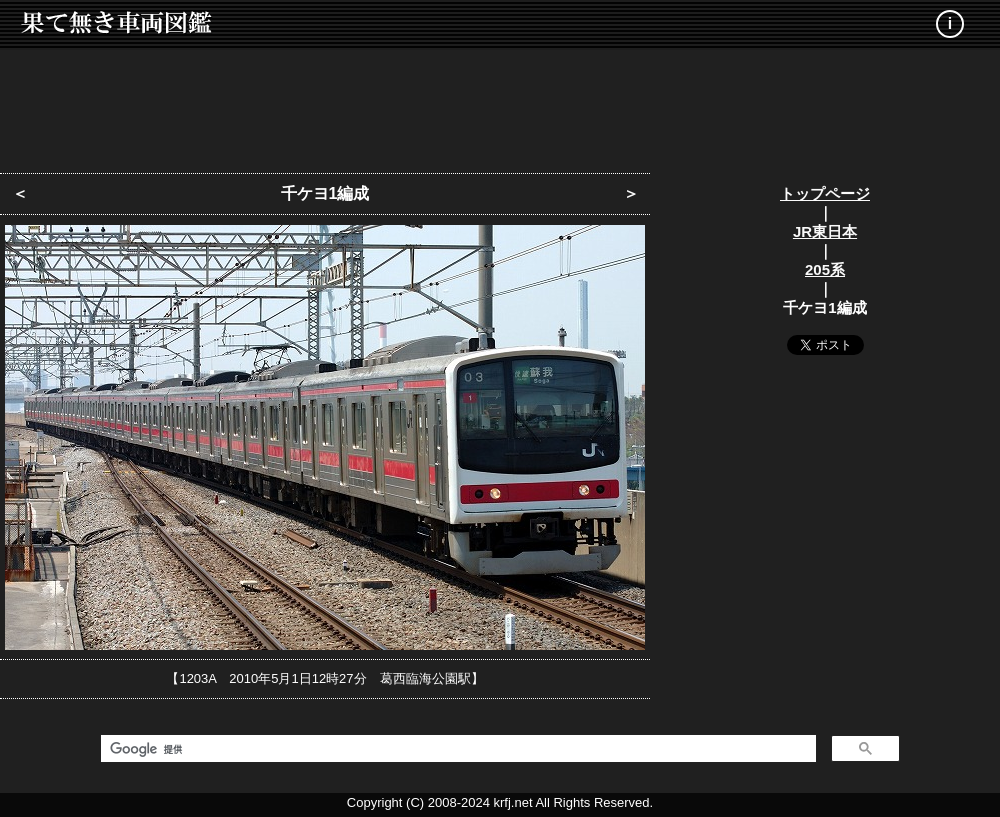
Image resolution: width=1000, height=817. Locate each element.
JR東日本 (825, 231)
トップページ (825, 193)
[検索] (456, 749)
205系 (825, 269)
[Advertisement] (500, 105)
